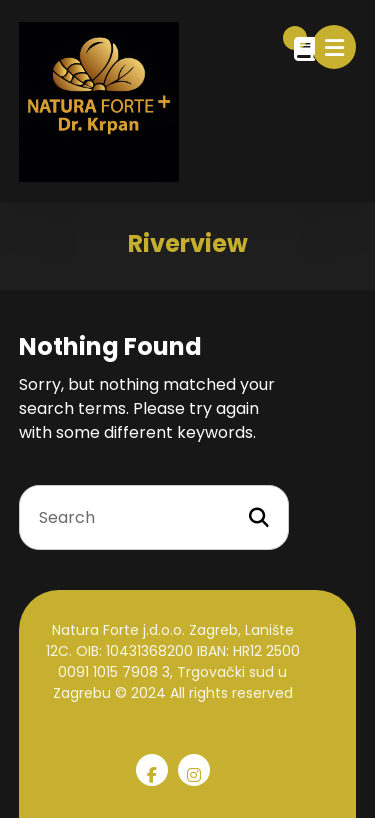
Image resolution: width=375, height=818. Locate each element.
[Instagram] (194, 770)
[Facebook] (152, 770)
